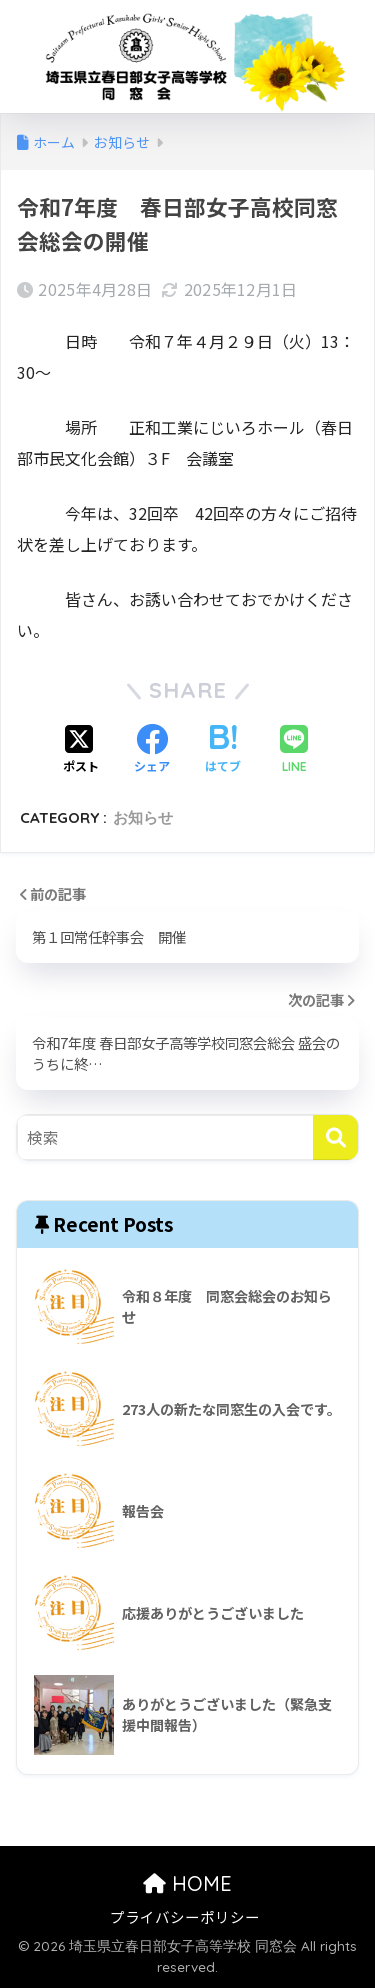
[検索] (335, 1137)
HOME (187, 1883)
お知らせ (143, 817)
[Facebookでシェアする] (152, 750)
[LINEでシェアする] (294, 750)
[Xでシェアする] (81, 750)
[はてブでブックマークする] (223, 750)
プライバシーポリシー (185, 1916)
